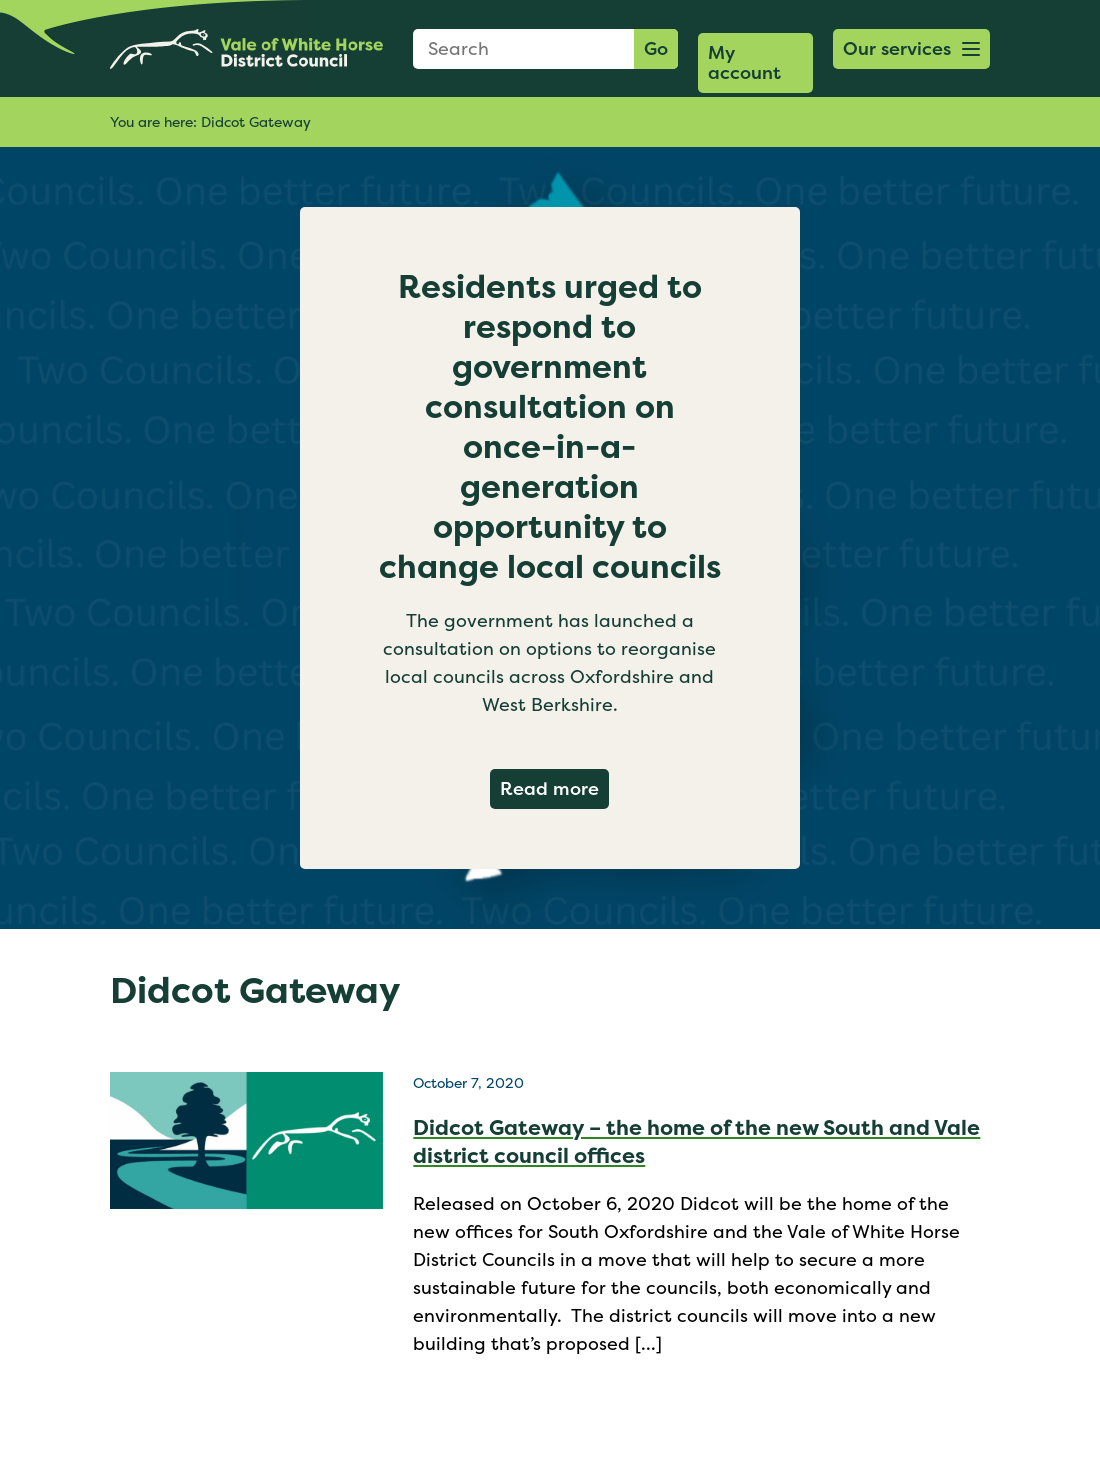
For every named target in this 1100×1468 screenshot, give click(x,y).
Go (656, 48)
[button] (911, 49)
